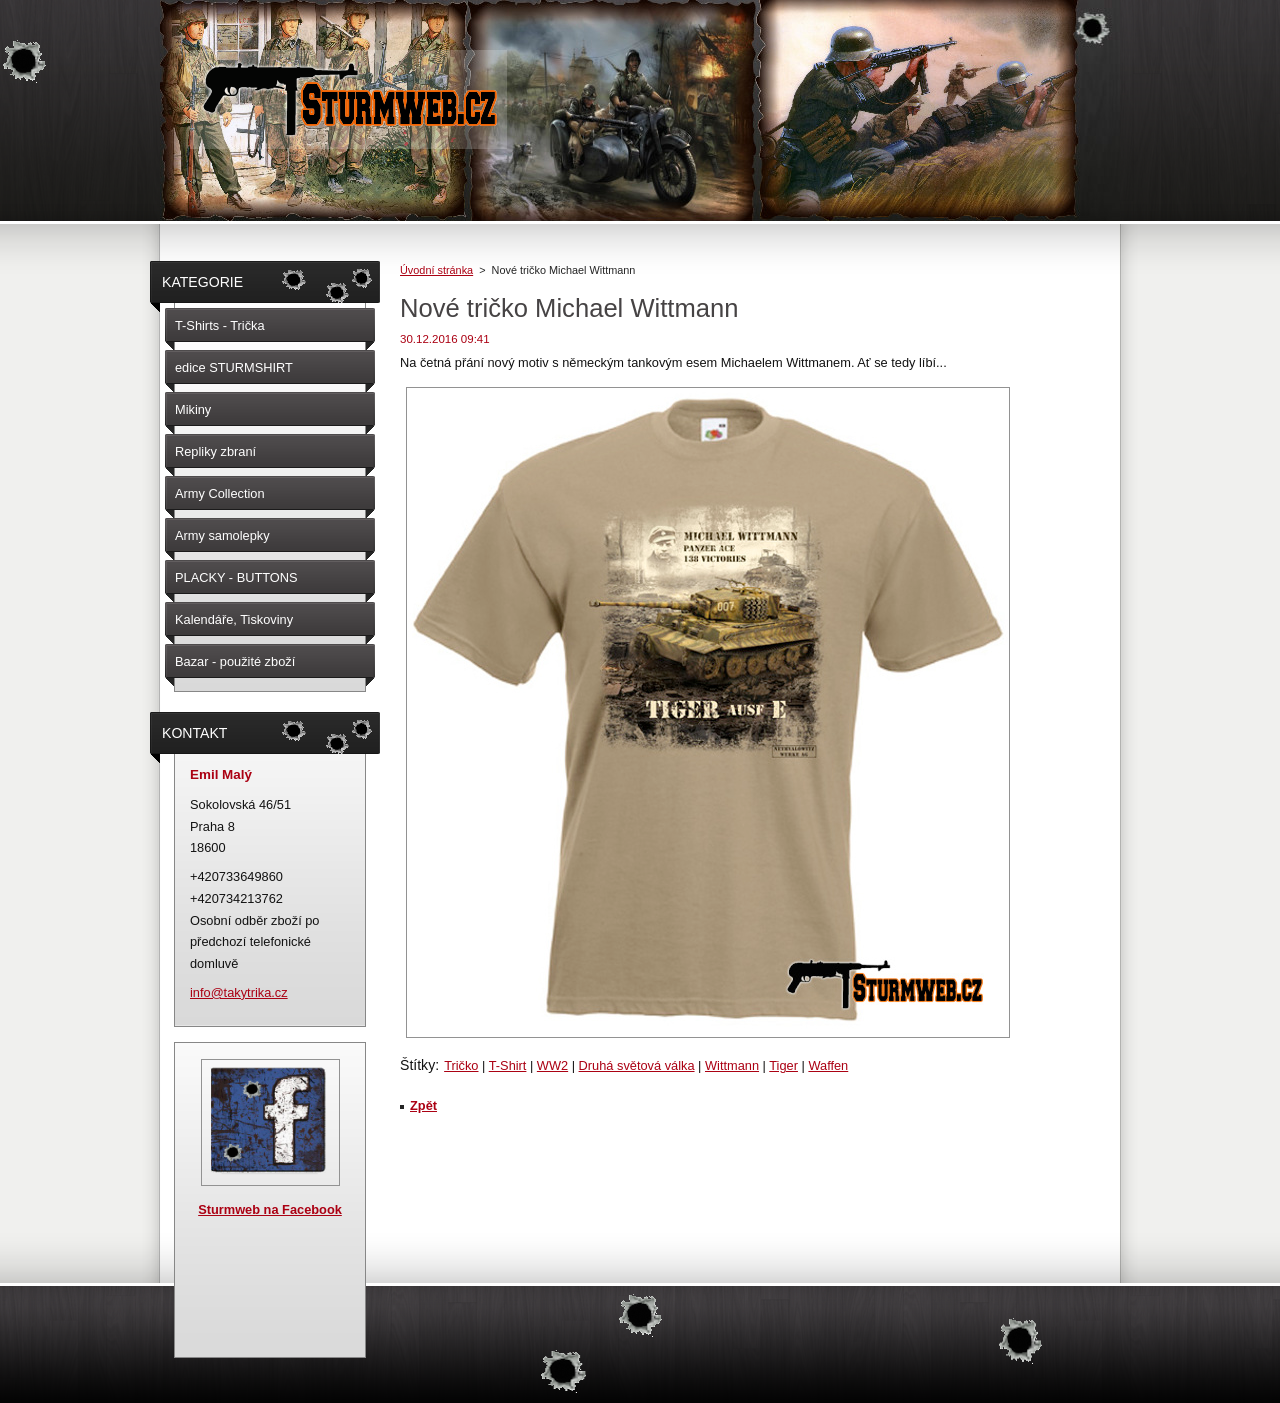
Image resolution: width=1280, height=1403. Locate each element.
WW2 (552, 1065)
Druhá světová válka (637, 1065)
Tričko (461, 1065)
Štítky (417, 1065)
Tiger (783, 1065)
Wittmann (732, 1065)
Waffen (828, 1065)
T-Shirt (508, 1065)
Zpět (423, 1105)
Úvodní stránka (436, 270)
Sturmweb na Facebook (270, 1209)
